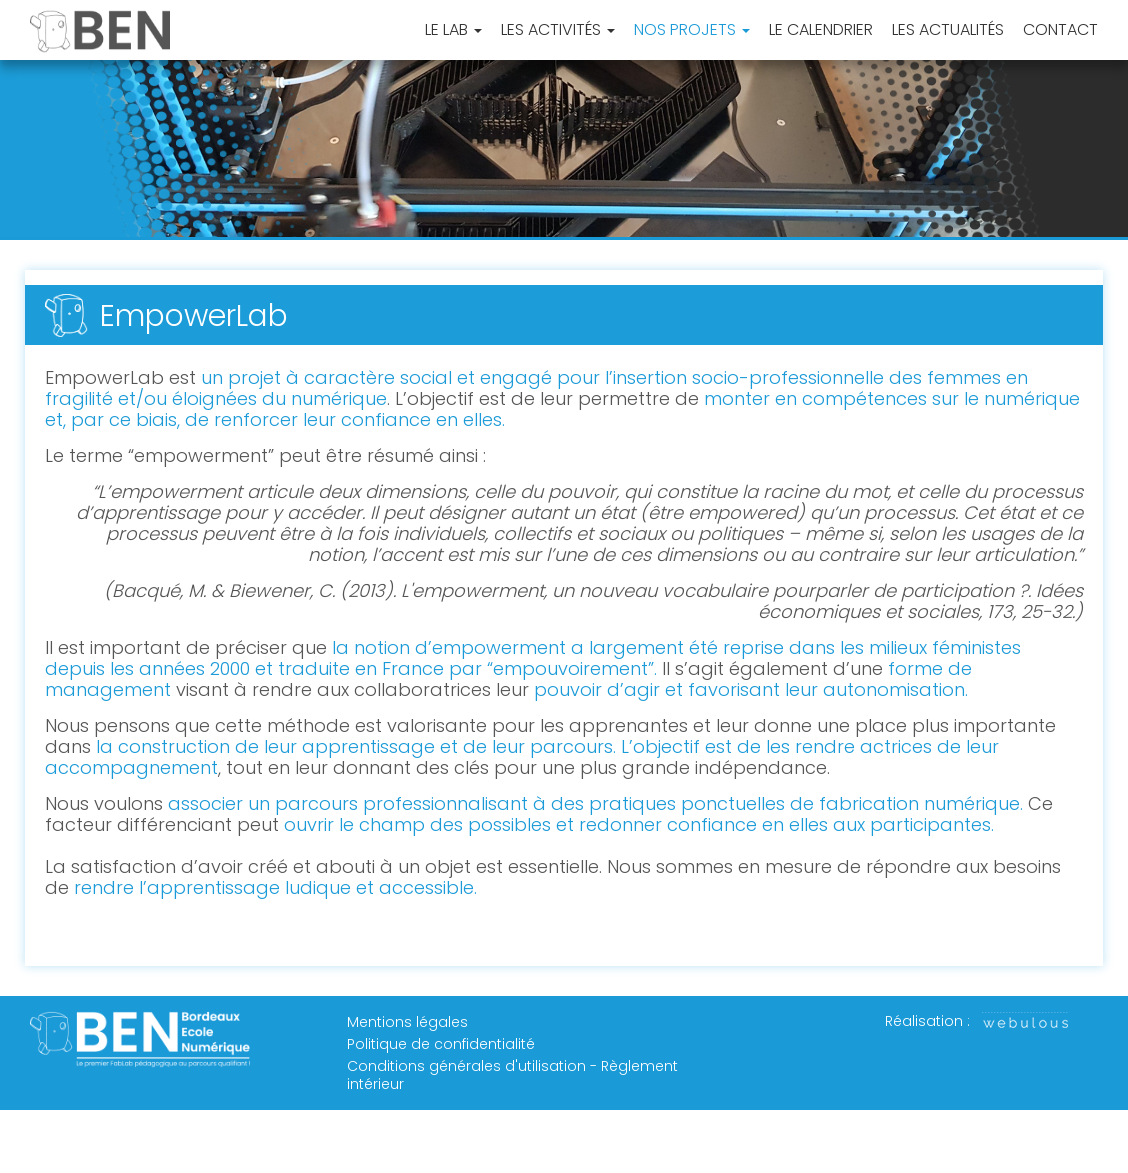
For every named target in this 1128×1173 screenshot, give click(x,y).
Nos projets (692, 30)
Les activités (558, 30)
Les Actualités (948, 30)
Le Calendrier (821, 30)
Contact (1060, 30)
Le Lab (453, 30)
